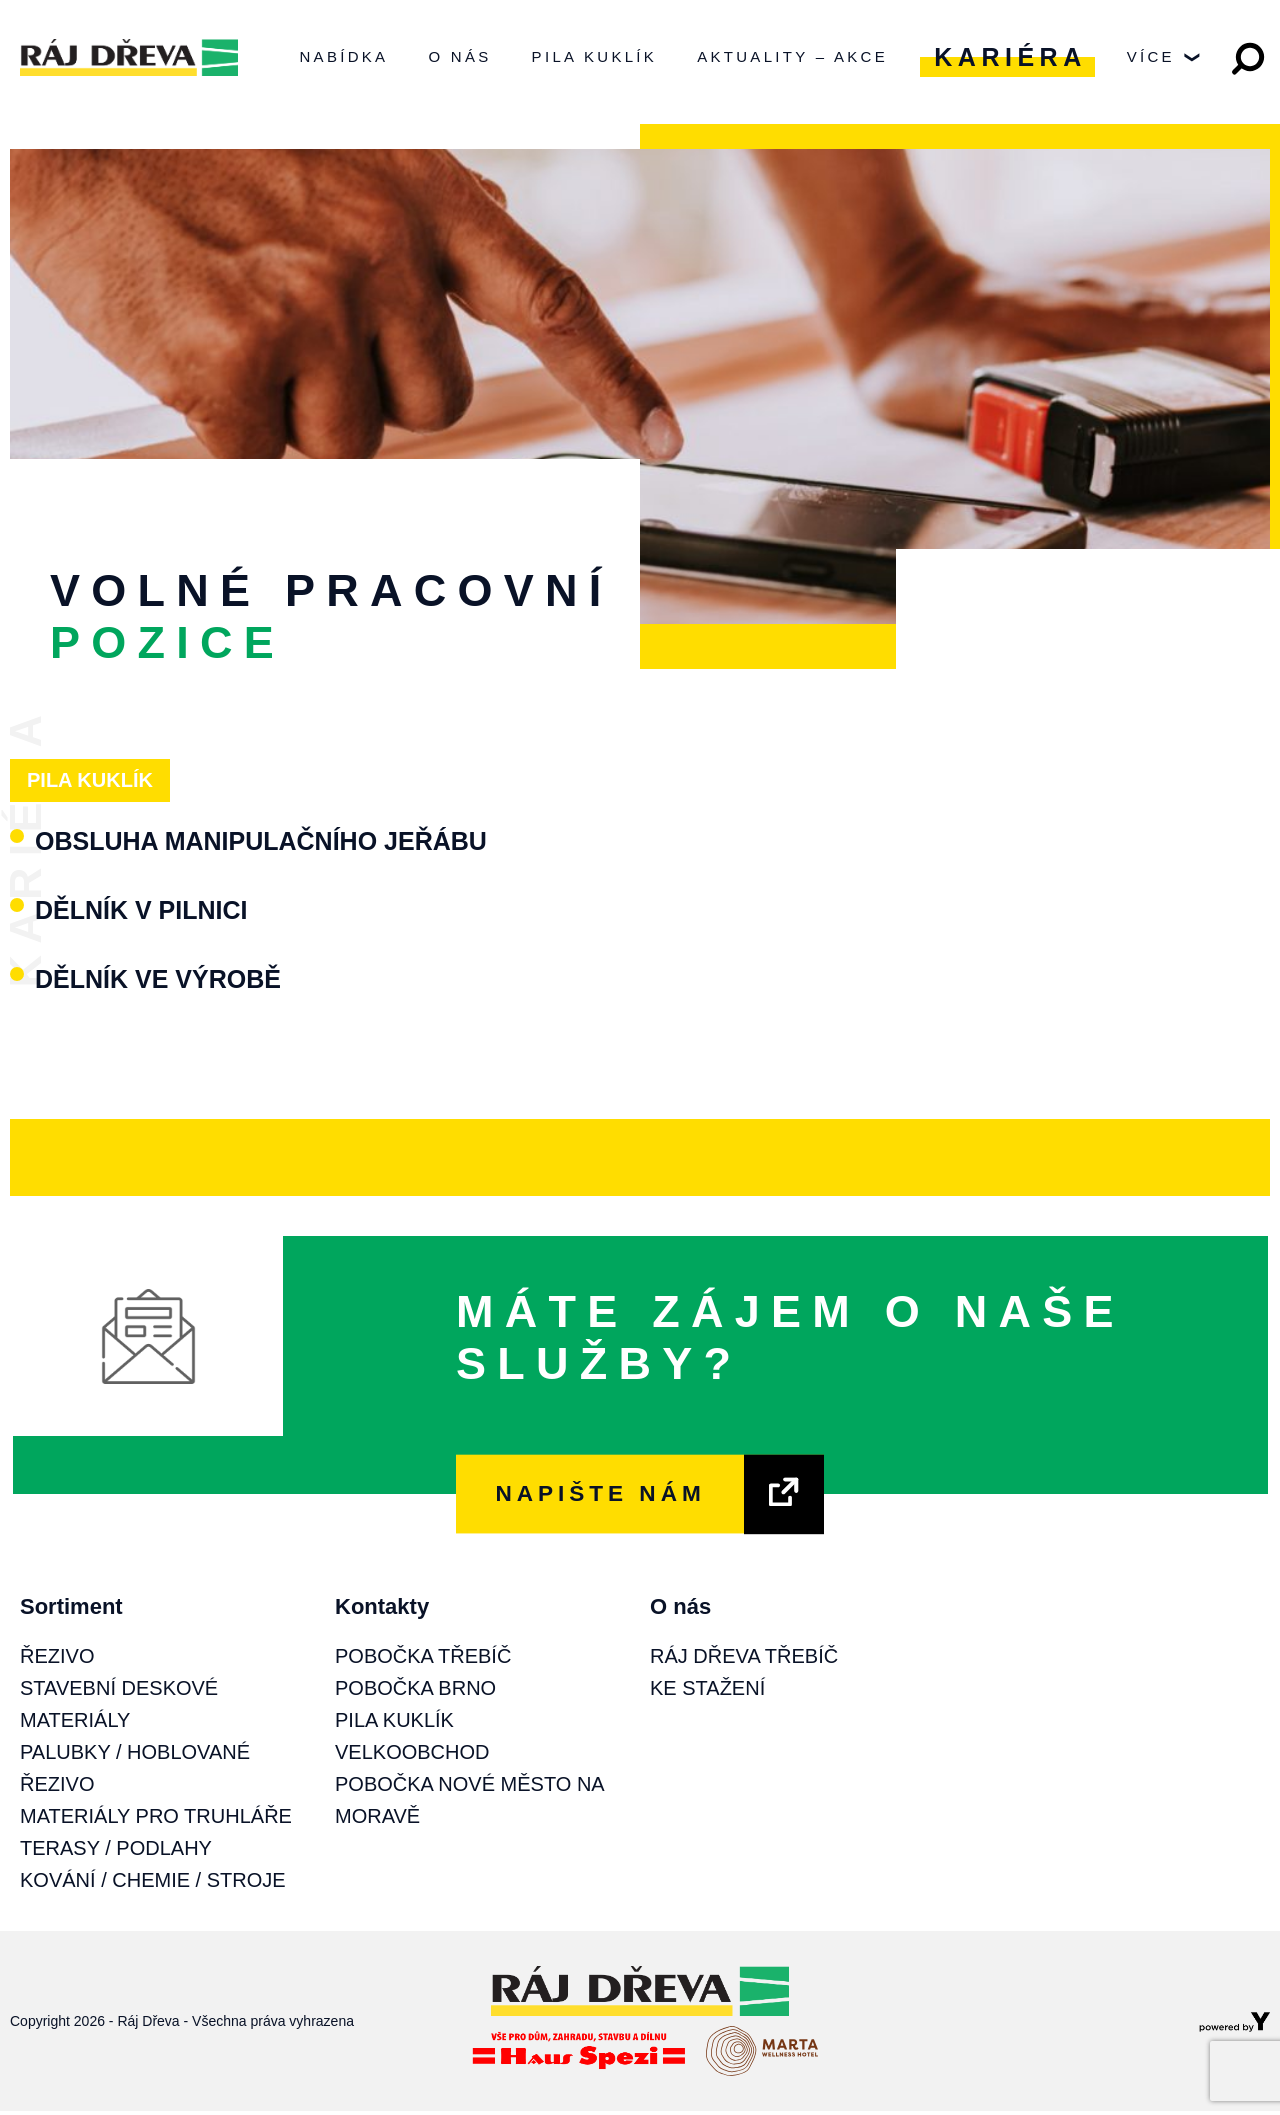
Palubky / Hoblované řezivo (135, 1772)
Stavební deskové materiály (119, 1708)
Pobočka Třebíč (423, 1660)
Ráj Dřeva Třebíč (744, 1660)
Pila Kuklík (595, 58)
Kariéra (1010, 59)
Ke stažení (707, 1692)
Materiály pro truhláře (156, 1820)
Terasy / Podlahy (116, 1852)
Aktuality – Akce (792, 58)
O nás (459, 58)
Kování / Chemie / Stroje (153, 1884)
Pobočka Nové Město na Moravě (469, 1804)
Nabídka (343, 58)
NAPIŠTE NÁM (600, 1498)
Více (1163, 64)
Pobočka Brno (415, 1692)
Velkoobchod (412, 1756)
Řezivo (57, 1660)
